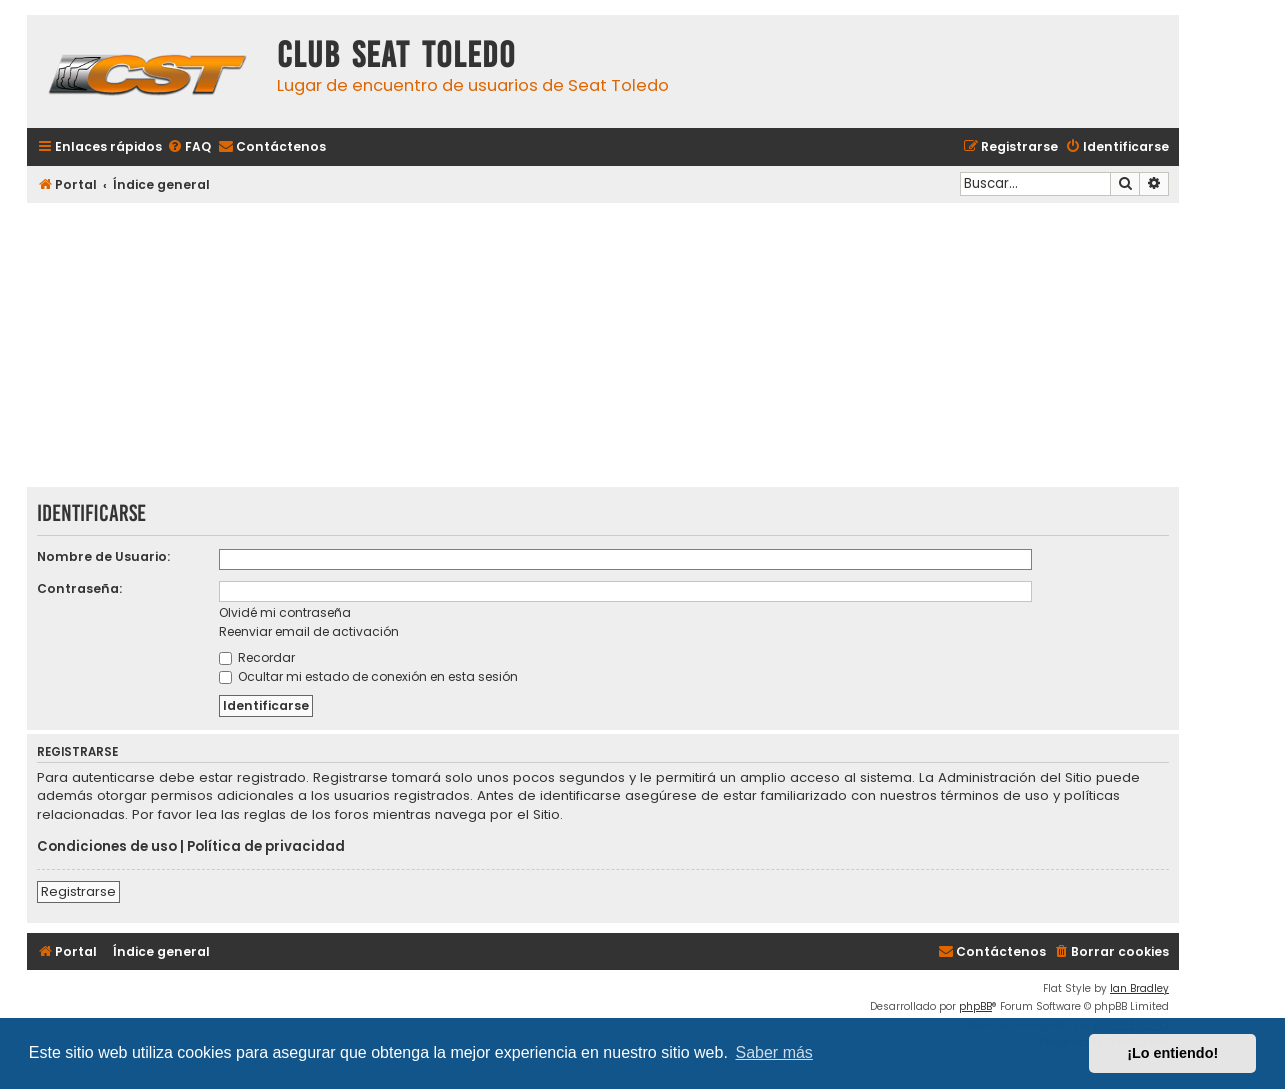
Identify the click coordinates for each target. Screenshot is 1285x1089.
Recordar (257, 657)
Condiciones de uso (107, 847)
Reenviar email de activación (309, 631)
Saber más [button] (774, 1052)
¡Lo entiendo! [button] (1172, 1053)
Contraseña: (79, 588)
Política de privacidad (266, 847)
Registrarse (78, 891)
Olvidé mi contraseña (285, 612)
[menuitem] (189, 147)
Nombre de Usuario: (103, 556)
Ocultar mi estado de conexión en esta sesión (368, 676)
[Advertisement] (603, 347)
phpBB (975, 1006)
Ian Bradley (1139, 988)
